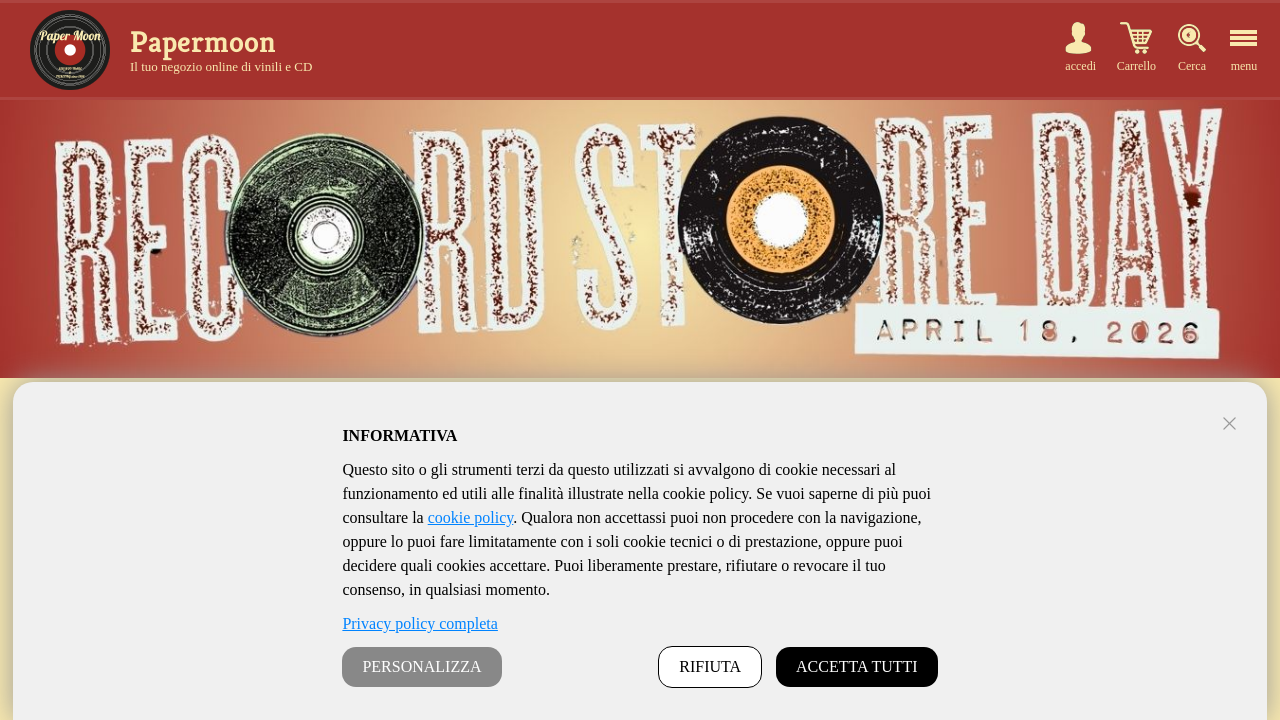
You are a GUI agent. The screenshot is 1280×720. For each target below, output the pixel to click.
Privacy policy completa (420, 623)
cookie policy (471, 517)
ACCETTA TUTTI (857, 666)
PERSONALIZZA (421, 666)
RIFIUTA (710, 666)
